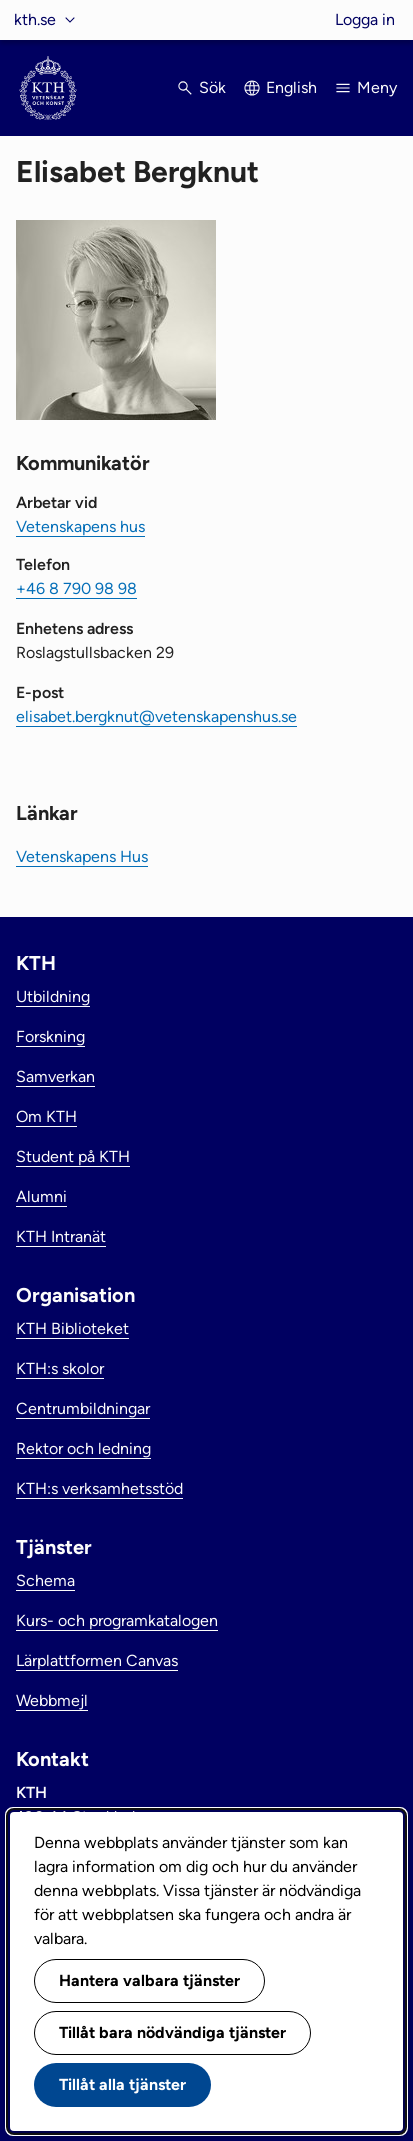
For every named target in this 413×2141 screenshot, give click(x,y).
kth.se (35, 19)
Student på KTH (73, 1156)
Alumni (41, 1196)
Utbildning (53, 996)
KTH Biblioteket (72, 1328)
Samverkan (55, 1076)
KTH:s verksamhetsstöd (99, 1488)
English (291, 87)
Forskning (50, 1036)
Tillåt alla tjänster (122, 2084)
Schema (45, 1580)
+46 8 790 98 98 (76, 588)
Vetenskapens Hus (82, 856)
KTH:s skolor (60, 1368)
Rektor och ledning (83, 1448)
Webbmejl (52, 1700)
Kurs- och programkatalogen (117, 1620)
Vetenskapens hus (80, 526)
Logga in (365, 19)
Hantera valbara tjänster (149, 1980)
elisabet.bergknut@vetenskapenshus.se (156, 716)
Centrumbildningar (83, 1408)
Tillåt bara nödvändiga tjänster (172, 2032)
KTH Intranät (61, 1236)
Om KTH (46, 1116)
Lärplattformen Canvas (97, 1660)
